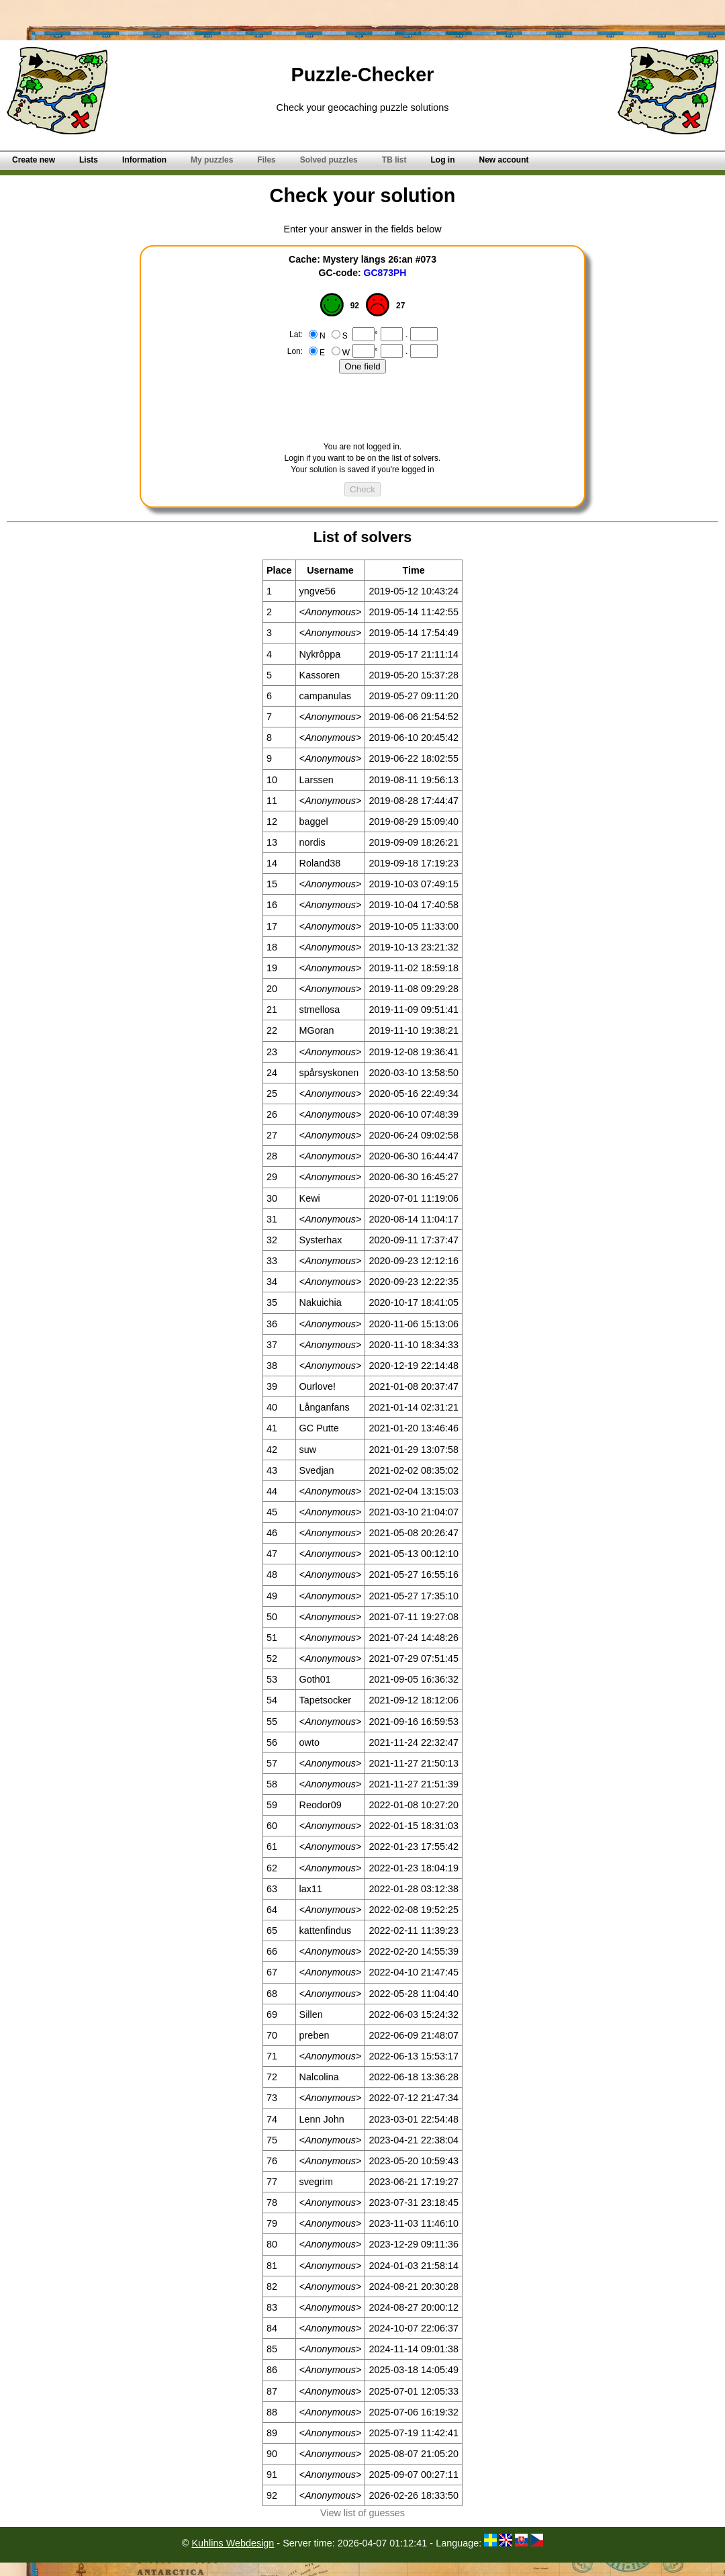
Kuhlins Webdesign (232, 2543)
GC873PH (385, 272)
